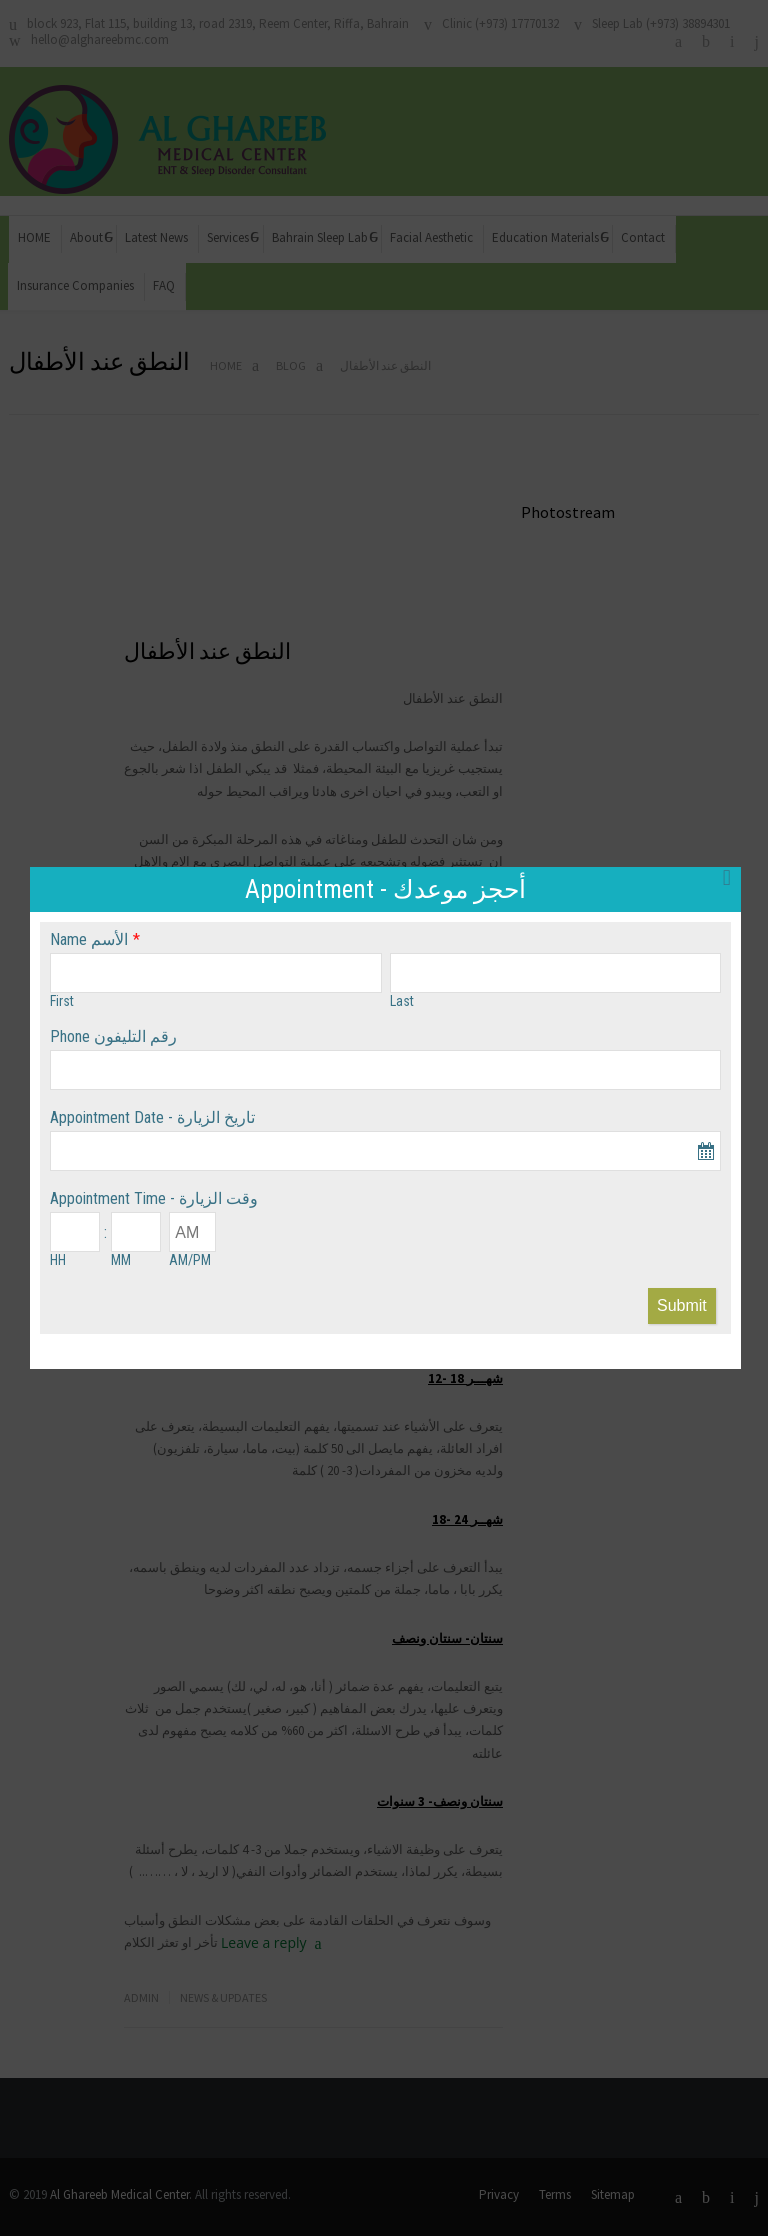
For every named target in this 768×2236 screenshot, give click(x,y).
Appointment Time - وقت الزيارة (154, 1198)
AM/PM (190, 1260)
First (62, 1001)
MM (121, 1260)
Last (402, 1001)
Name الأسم (89, 939)
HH (58, 1260)
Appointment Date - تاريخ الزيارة (152, 1117)
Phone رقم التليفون (113, 1036)
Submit (682, 1305)
